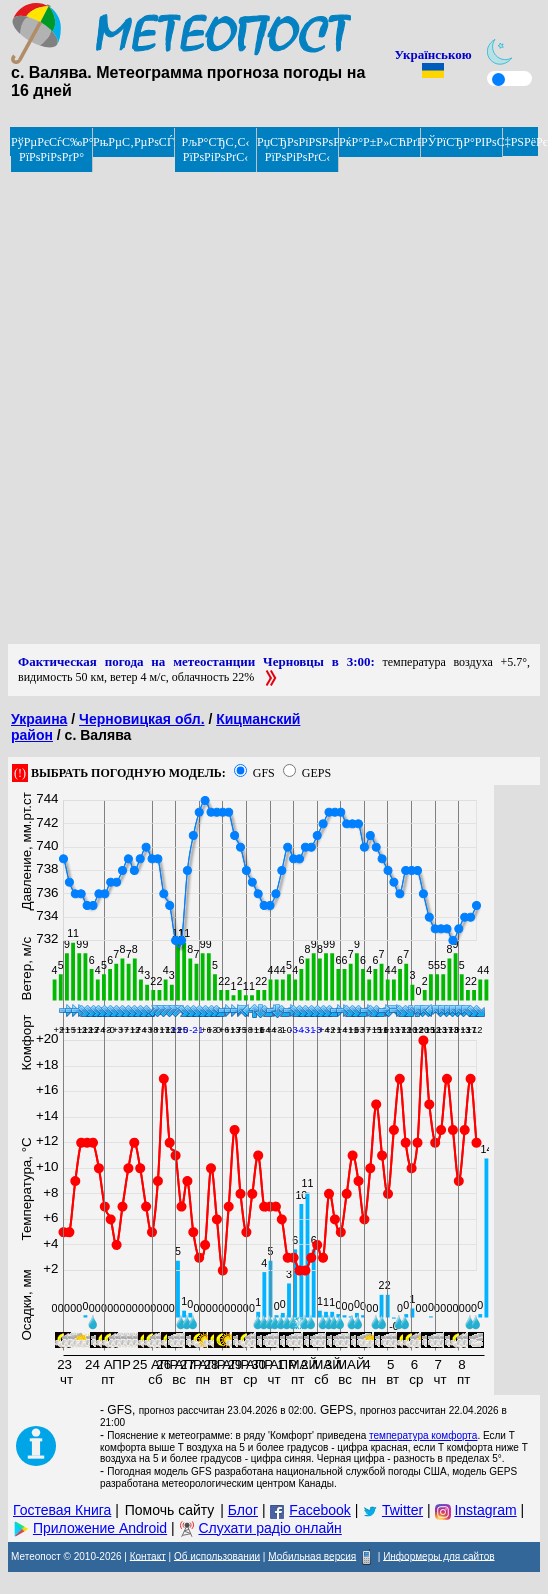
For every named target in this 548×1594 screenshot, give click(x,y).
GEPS (316, 773)
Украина (39, 719)
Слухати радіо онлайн (269, 1528)
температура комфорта (423, 1435)
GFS (264, 773)
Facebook (319, 1510)
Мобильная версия (312, 1555)
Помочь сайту (170, 1510)
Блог (243, 1510)
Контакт (148, 1555)
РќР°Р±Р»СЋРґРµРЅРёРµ (380, 142)
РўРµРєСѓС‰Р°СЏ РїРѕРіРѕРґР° (52, 149)
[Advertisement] (243, 401)
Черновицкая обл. (142, 719)
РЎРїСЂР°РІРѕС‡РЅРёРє (462, 142)
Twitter (402, 1510)
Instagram (485, 1510)
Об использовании (217, 1555)
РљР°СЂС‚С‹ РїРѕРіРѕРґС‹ (216, 149)
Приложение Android (100, 1528)
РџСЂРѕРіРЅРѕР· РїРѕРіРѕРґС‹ (298, 149)
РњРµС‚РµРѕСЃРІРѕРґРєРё (134, 142)
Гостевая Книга (62, 1510)
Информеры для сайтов (438, 1555)
